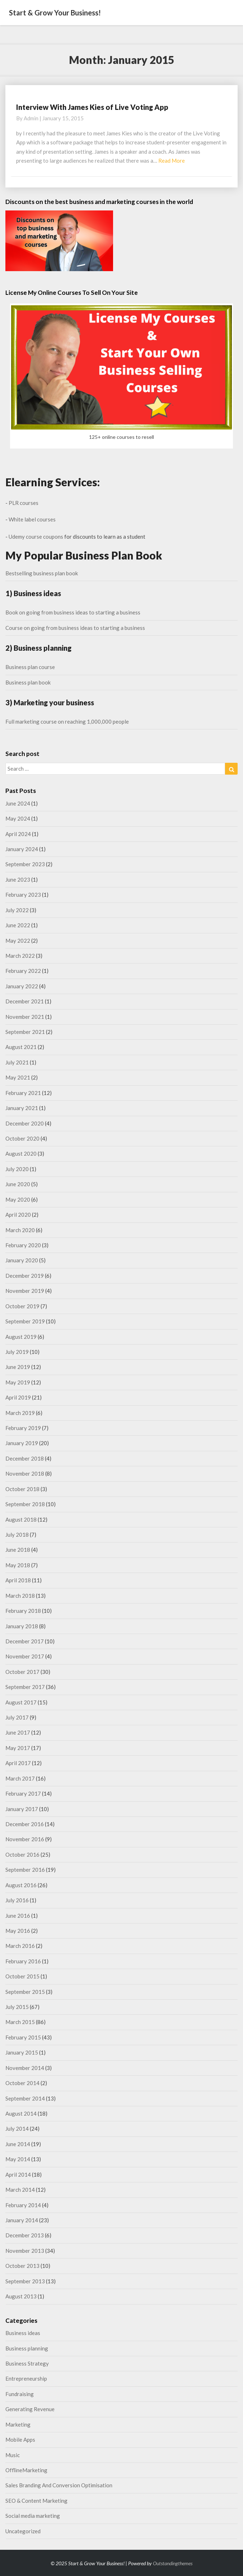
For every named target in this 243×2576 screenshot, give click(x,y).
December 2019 (24, 1275)
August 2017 (21, 1702)
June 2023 (17, 879)
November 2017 (24, 1656)
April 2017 (18, 1763)
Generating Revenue (30, 2409)
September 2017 (25, 1687)
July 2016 (17, 1900)
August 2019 (21, 1336)
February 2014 (23, 2205)
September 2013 (25, 2281)
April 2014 (18, 2174)
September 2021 (25, 1032)
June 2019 (17, 1367)
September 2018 (25, 1504)
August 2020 (21, 1153)
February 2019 (23, 1428)
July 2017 (17, 1717)
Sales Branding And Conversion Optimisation (58, 2485)
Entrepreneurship (26, 2378)
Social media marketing (32, 2515)
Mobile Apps (20, 2439)
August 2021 (21, 1047)
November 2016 (24, 1839)
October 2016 (22, 1854)
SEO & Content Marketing (36, 2500)
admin (31, 118)
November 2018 (24, 1473)
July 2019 (17, 1352)
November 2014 (24, 2068)
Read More (171, 160)
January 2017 (21, 1809)
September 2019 (25, 1321)
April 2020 (18, 1214)
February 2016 (23, 1961)
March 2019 (20, 1413)
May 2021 (17, 1077)
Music (12, 2455)
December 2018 (24, 1458)
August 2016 (21, 1885)
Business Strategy (27, 2363)
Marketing (18, 2424)
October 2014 (22, 2083)
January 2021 (21, 1108)
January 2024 (21, 849)
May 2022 (17, 940)
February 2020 (23, 1245)
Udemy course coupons (36, 536)
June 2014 (17, 2144)
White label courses (32, 519)
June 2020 (17, 1184)
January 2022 (21, 986)
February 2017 (23, 1793)
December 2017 (24, 1641)
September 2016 (25, 1869)
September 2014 (25, 2098)
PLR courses (23, 503)
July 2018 (17, 1534)
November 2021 (24, 1016)
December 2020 (24, 1123)
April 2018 (18, 1580)
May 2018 (17, 1565)
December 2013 (24, 2235)
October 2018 (22, 1489)
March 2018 (20, 1595)
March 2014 (20, 2189)
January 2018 (21, 1626)
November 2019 (24, 1290)
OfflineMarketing (26, 2470)
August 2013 (21, 2296)
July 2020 (17, 1169)
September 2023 (25, 864)
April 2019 (18, 1397)
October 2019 (22, 1306)
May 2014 (17, 2159)
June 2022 (17, 925)
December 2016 (24, 1824)
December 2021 (24, 1001)
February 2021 (23, 1093)
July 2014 (17, 2128)
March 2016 (20, 1946)
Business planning (26, 2348)
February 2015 (23, 2037)
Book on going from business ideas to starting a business (72, 612)
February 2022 (23, 970)
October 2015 (22, 1976)
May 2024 (17, 818)
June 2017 (17, 1732)
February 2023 (23, 894)
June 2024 (17, 803)
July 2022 (17, 910)
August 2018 (21, 1519)
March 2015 (20, 2022)
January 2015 (21, 2052)
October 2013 (22, 2265)
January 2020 (21, 1260)
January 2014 (21, 2220)
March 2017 (20, 1778)
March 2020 (20, 1230)
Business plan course (30, 667)
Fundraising (19, 2394)
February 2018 (23, 1610)
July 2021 (17, 1062)
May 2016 (17, 1930)
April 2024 (18, 834)
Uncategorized (23, 2531)
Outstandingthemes (172, 2563)
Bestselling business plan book (41, 573)
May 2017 (17, 1748)
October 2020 (22, 1138)
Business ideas (22, 2333)
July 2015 (17, 2007)
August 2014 (21, 2113)
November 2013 (24, 2250)
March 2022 (20, 955)
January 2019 (21, 1443)
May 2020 (17, 1199)
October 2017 (22, 1671)
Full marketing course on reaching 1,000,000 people (67, 721)
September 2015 (25, 1991)
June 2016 (17, 1915)
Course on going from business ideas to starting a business (75, 628)
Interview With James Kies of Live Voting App (92, 107)
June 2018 (17, 1549)
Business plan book (28, 682)
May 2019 (17, 1382)
